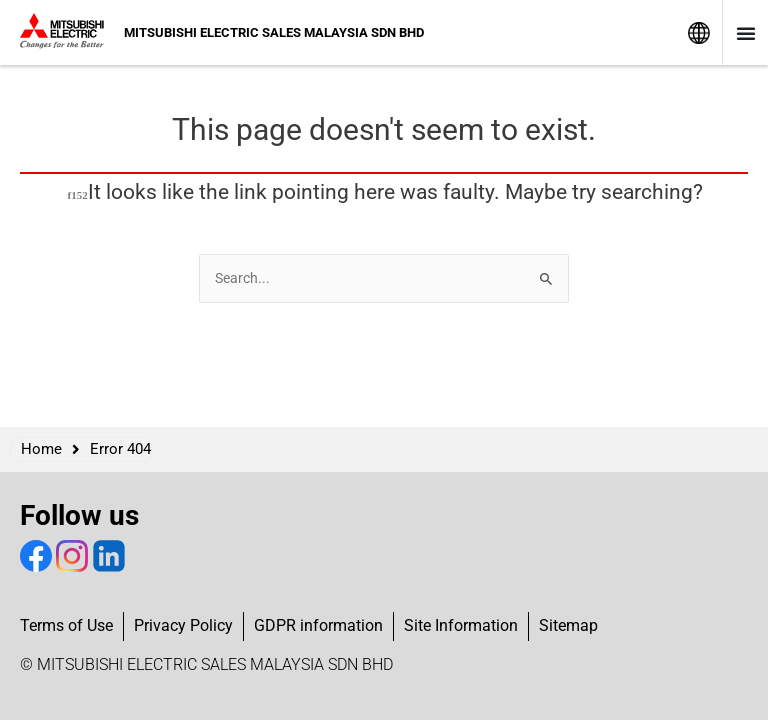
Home (41, 449)
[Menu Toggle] (746, 33)
